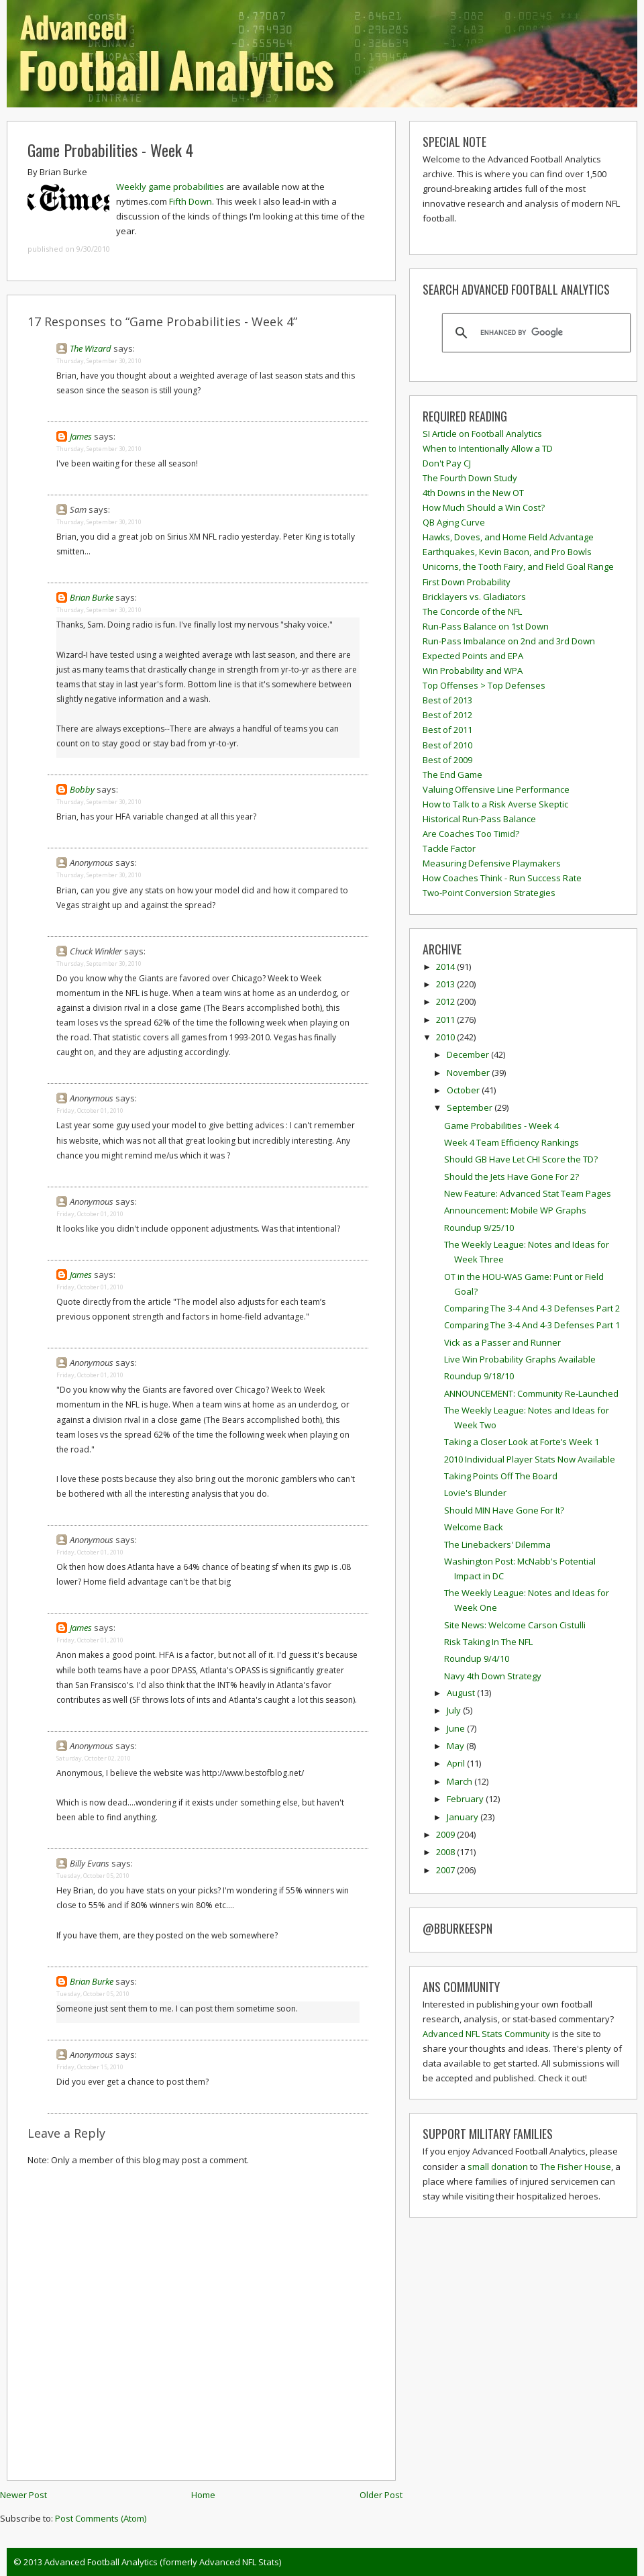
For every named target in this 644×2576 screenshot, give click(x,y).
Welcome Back (473, 1527)
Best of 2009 (447, 760)
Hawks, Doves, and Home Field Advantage (508, 537)
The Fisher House (575, 2167)
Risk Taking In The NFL (488, 1642)
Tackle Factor (449, 848)
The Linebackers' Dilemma (497, 1544)
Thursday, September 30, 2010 (99, 360)
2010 (446, 1037)
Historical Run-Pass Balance (479, 819)
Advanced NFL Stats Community (486, 2034)
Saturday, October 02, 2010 (93, 1758)
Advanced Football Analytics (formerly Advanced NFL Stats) (162, 2562)
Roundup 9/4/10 (476, 1658)
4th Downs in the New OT (473, 493)
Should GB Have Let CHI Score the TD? (521, 1159)
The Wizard (90, 348)
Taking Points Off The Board (500, 1476)
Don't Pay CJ (447, 463)
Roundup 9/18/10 (479, 1376)
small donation (498, 2167)
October (464, 1090)
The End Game (452, 775)
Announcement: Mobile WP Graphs (515, 1210)
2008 (446, 1852)
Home (203, 2495)
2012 (446, 1001)
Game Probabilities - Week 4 (110, 150)
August (462, 1693)
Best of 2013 (447, 700)
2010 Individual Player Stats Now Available (529, 1459)
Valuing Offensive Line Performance (496, 789)
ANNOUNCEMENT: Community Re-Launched (531, 1393)
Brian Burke (91, 597)
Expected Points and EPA (473, 656)
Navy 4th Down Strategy (492, 1676)
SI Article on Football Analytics (482, 434)
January (463, 1817)
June (457, 1728)
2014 (446, 966)
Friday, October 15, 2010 (89, 2067)
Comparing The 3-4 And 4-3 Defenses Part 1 (532, 1325)
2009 (446, 1834)
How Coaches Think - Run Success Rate (502, 878)
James (81, 436)
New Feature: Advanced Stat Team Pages (527, 1193)
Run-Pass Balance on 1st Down (486, 626)
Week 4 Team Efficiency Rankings (511, 1142)
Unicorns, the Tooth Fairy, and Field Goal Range (518, 566)
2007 (446, 1870)
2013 (446, 984)
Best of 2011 (447, 730)
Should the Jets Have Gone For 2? (511, 1177)
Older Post (381, 2495)
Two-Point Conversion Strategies (489, 893)
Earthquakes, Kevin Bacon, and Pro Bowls (507, 552)
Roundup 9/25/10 (479, 1228)
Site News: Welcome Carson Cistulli (515, 1625)
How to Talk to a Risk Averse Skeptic (495, 804)
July (455, 1710)
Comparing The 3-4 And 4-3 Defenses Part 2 (532, 1308)
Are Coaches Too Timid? (471, 834)
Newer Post (23, 2495)
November (469, 1073)
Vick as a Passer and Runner (502, 1342)
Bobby (82, 789)
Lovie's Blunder (475, 1493)
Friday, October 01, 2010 (89, 1110)
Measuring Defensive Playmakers (492, 863)
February (466, 1799)
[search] (534, 333)
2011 (446, 1019)
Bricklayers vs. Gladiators (474, 597)
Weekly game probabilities (170, 187)
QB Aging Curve (454, 522)
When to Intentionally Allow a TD (488, 448)
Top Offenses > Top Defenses (484, 685)
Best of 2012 (447, 715)
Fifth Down (190, 201)
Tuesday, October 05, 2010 (92, 1875)
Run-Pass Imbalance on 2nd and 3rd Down (509, 641)
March (460, 1781)
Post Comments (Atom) (100, 2518)
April (457, 1763)
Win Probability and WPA (473, 670)
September (470, 1107)
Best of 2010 (447, 745)
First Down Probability (467, 582)
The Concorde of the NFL (472, 611)
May (456, 1746)
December (469, 1054)
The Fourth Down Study (470, 478)
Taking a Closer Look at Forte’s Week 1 (521, 1442)
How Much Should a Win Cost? (484, 507)
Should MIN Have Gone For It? (504, 1510)
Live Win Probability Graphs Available (520, 1359)
